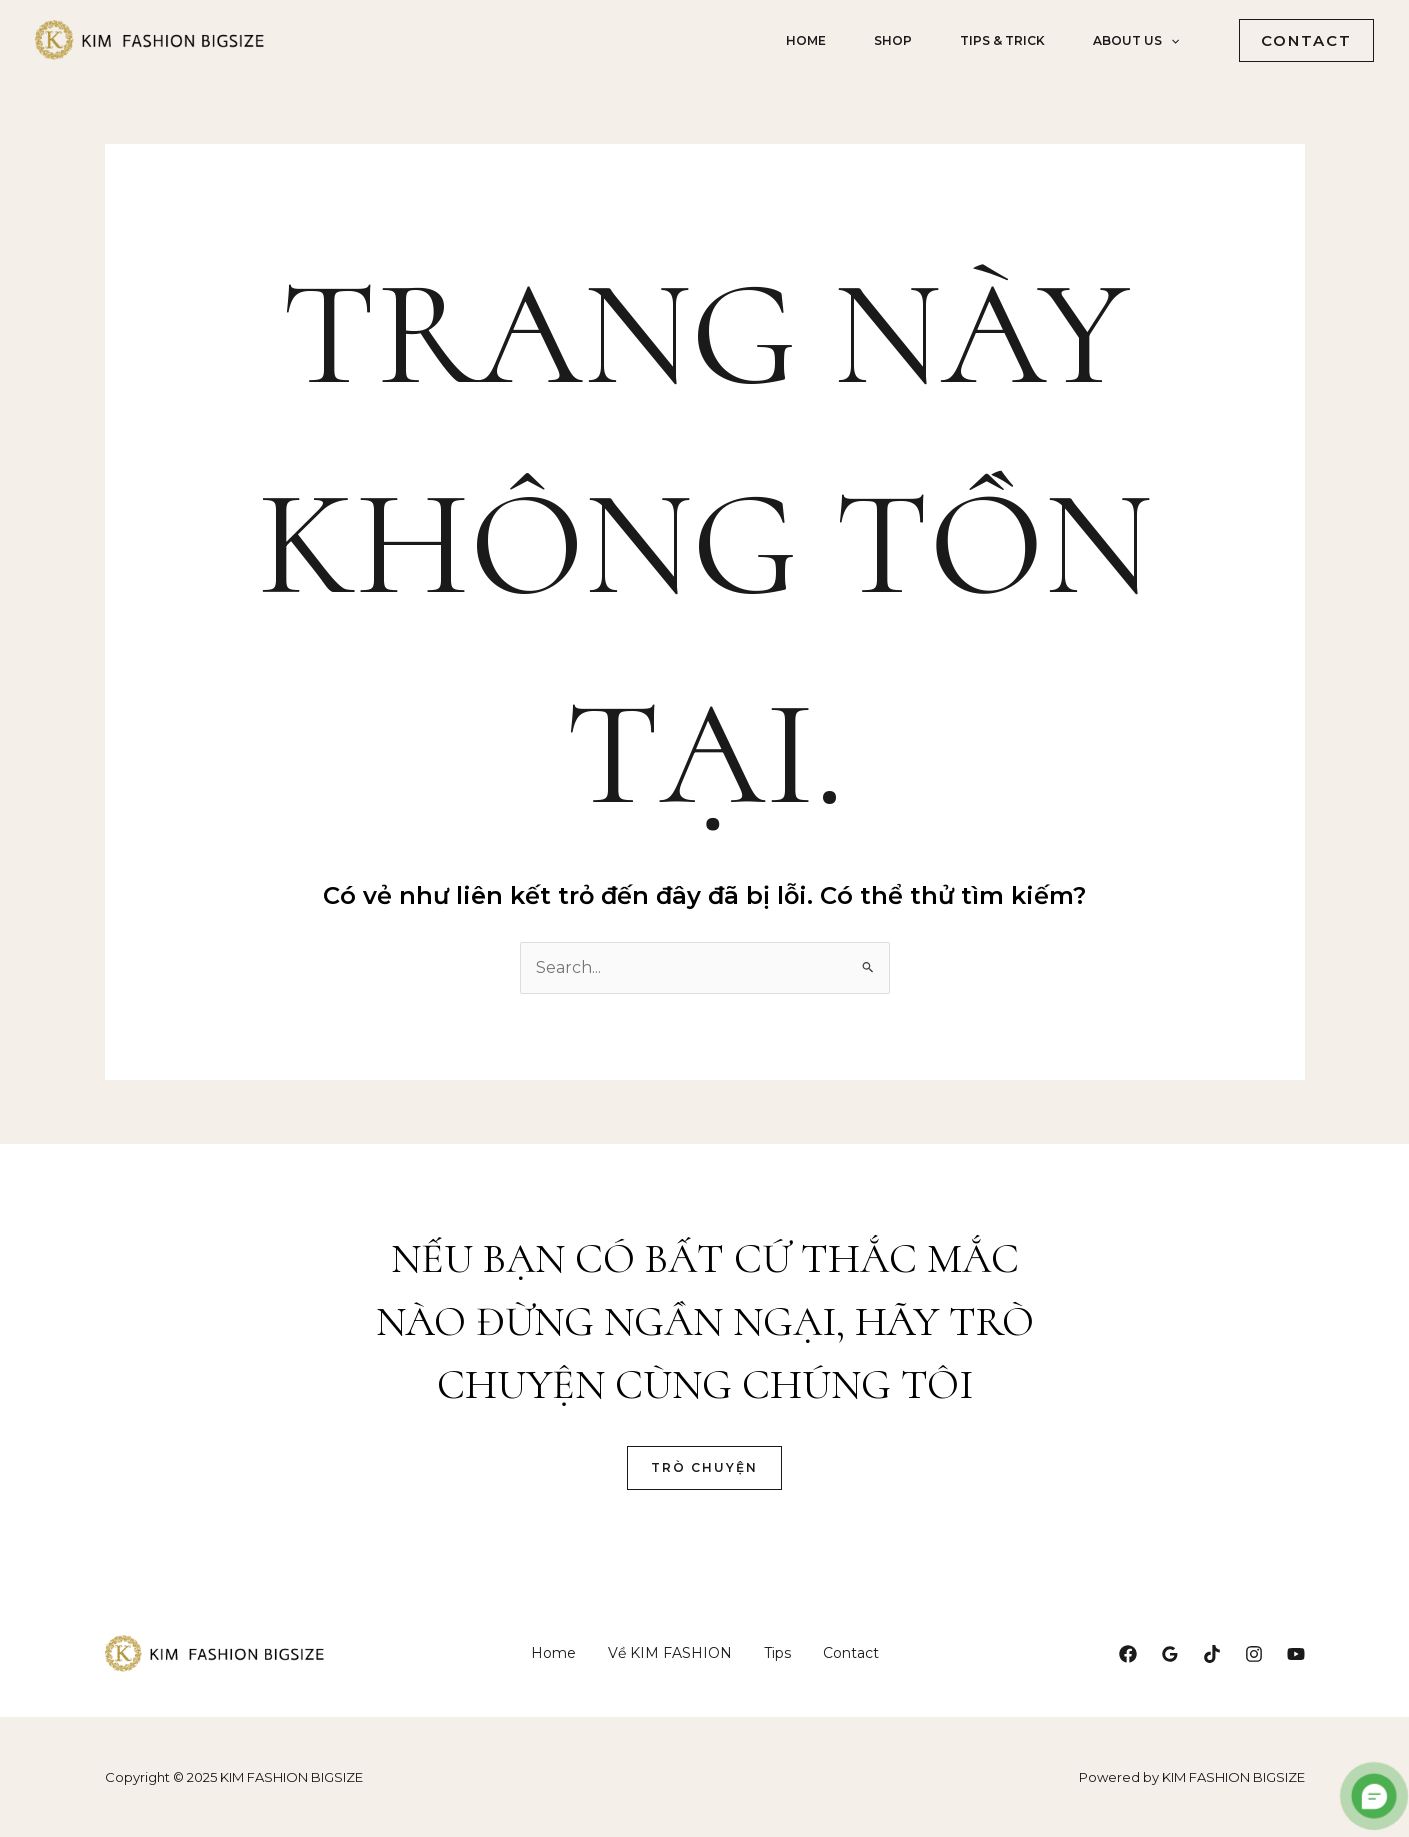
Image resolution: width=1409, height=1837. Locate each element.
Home (806, 41)
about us (1136, 41)
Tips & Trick (1002, 41)
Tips (777, 1653)
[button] (1298, 40)
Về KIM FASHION (670, 1653)
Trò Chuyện (704, 1467)
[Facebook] (1128, 1654)
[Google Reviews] (1170, 1654)
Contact (851, 1653)
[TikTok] (1212, 1654)
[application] (1170, 41)
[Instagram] (1254, 1654)
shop (893, 41)
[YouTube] (1296, 1654)
